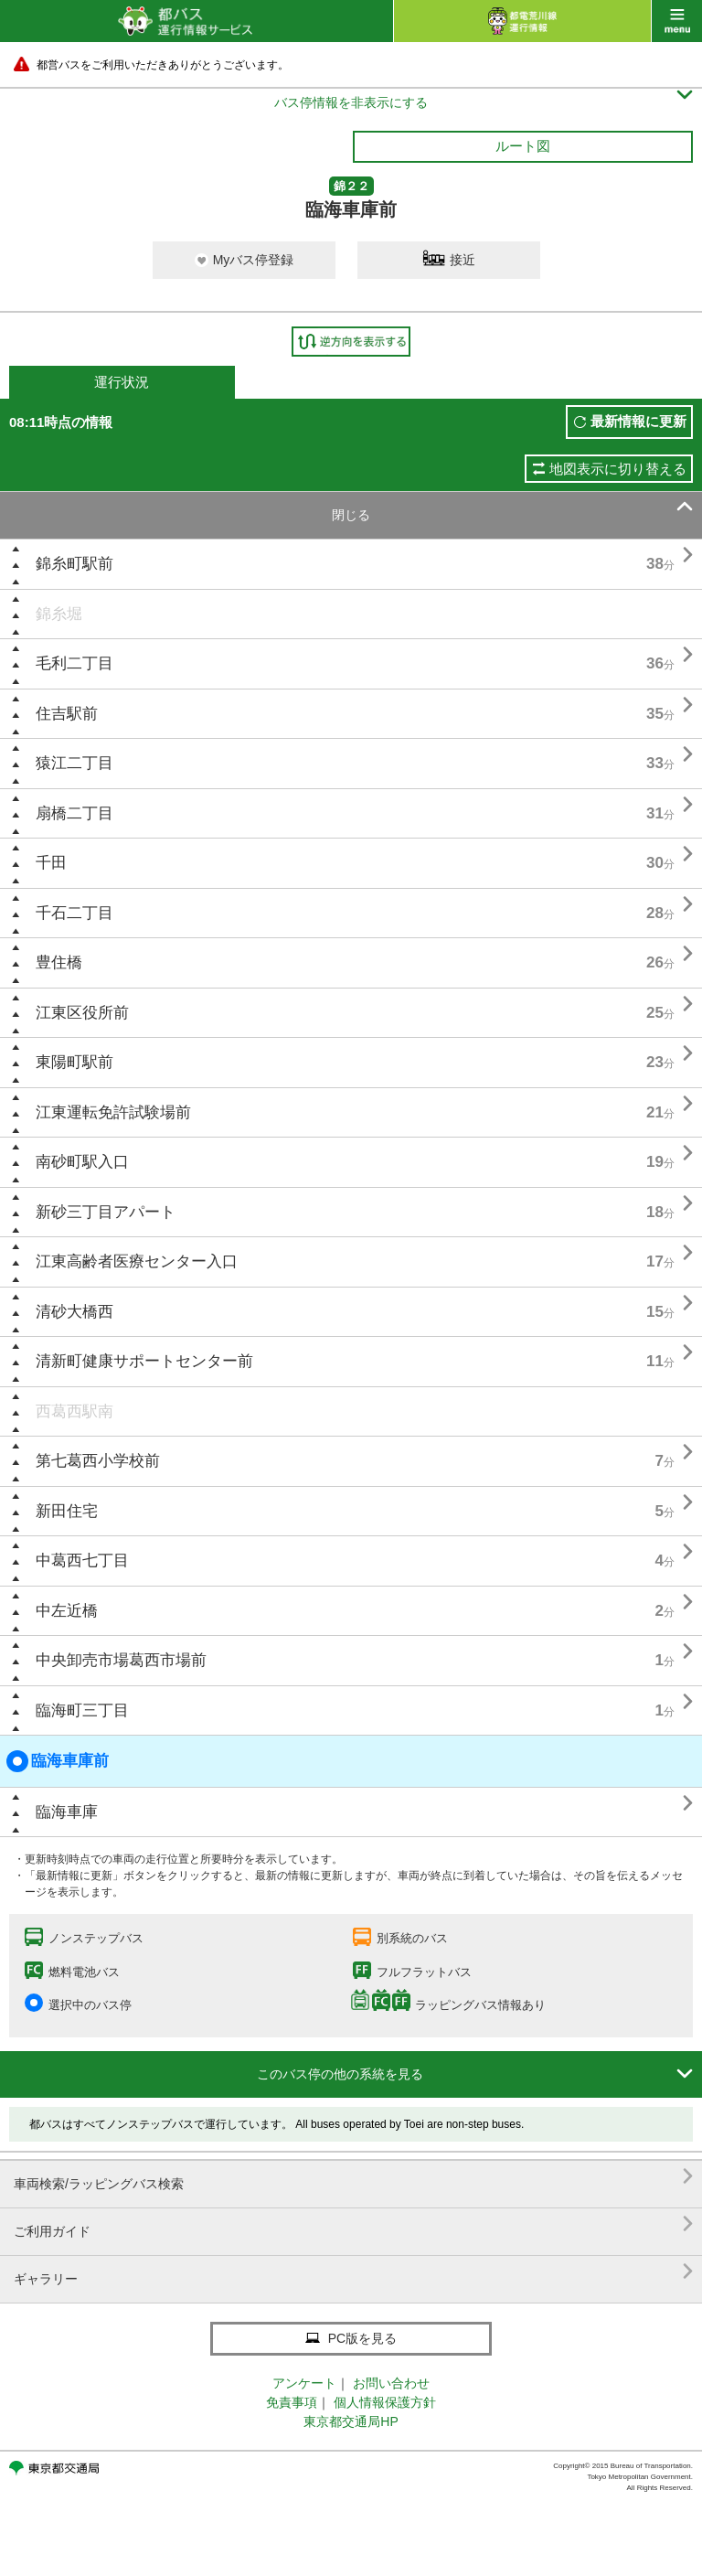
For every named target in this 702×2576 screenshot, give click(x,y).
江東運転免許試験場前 (113, 1112)
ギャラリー (353, 2272)
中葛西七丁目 (82, 1560)
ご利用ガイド (353, 2224)
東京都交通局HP (350, 2421)
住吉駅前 (67, 713)
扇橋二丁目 (74, 813)
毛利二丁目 (74, 663)
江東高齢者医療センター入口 (137, 1261)
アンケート (304, 2383)
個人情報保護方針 (385, 2402)
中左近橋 (67, 1610)
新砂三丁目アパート (106, 1212)
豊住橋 (59, 962)
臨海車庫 (67, 1812)
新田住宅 (67, 1511)
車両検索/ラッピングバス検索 (353, 2177)
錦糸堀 (59, 614)
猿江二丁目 (74, 763)
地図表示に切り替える (617, 468)
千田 (51, 862)
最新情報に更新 (638, 421)
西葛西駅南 (74, 1411)
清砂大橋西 (74, 1311)
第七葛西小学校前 (98, 1461)
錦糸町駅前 (74, 563)
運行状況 (121, 382)
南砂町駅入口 (82, 1161)
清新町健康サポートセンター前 (144, 1361)
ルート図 (522, 146)
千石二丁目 (74, 913)
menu (677, 21)
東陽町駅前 (74, 1062)
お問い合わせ (391, 2383)
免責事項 (291, 2402)
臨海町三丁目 (82, 1710)
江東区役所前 (82, 1012)
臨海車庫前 (57, 1761)
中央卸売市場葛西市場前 (121, 1660)
